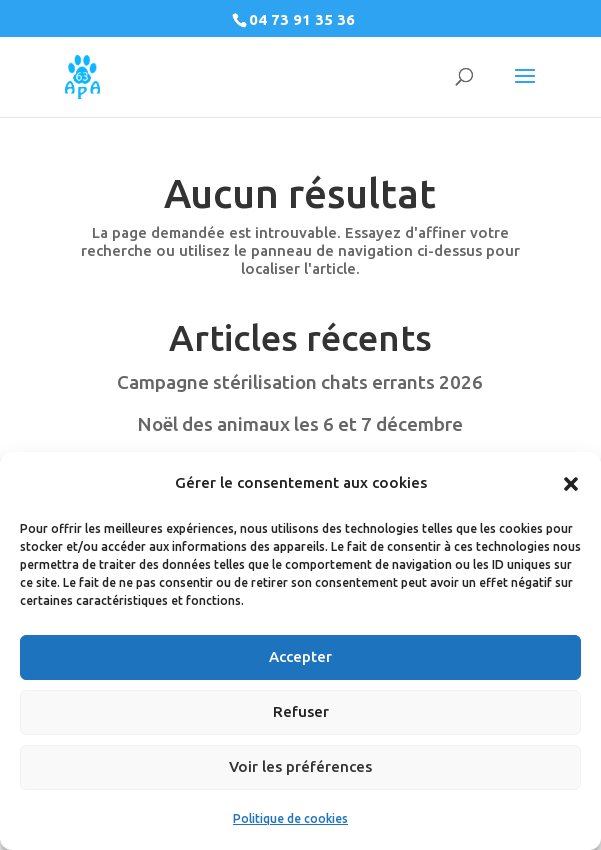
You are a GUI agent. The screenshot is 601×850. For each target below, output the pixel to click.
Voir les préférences (300, 766)
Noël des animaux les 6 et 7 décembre (300, 424)
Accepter (300, 656)
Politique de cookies (290, 818)
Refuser (301, 711)
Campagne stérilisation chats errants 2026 (300, 382)
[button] (571, 484)
